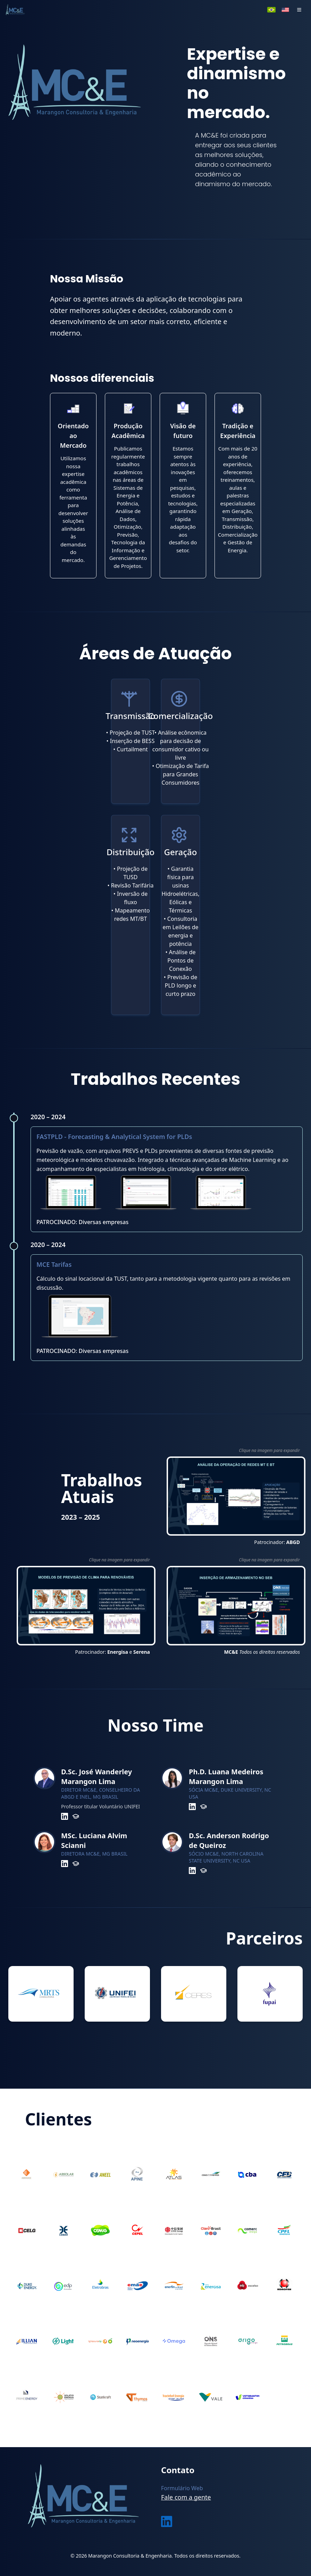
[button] (299, 9)
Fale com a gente (186, 2497)
